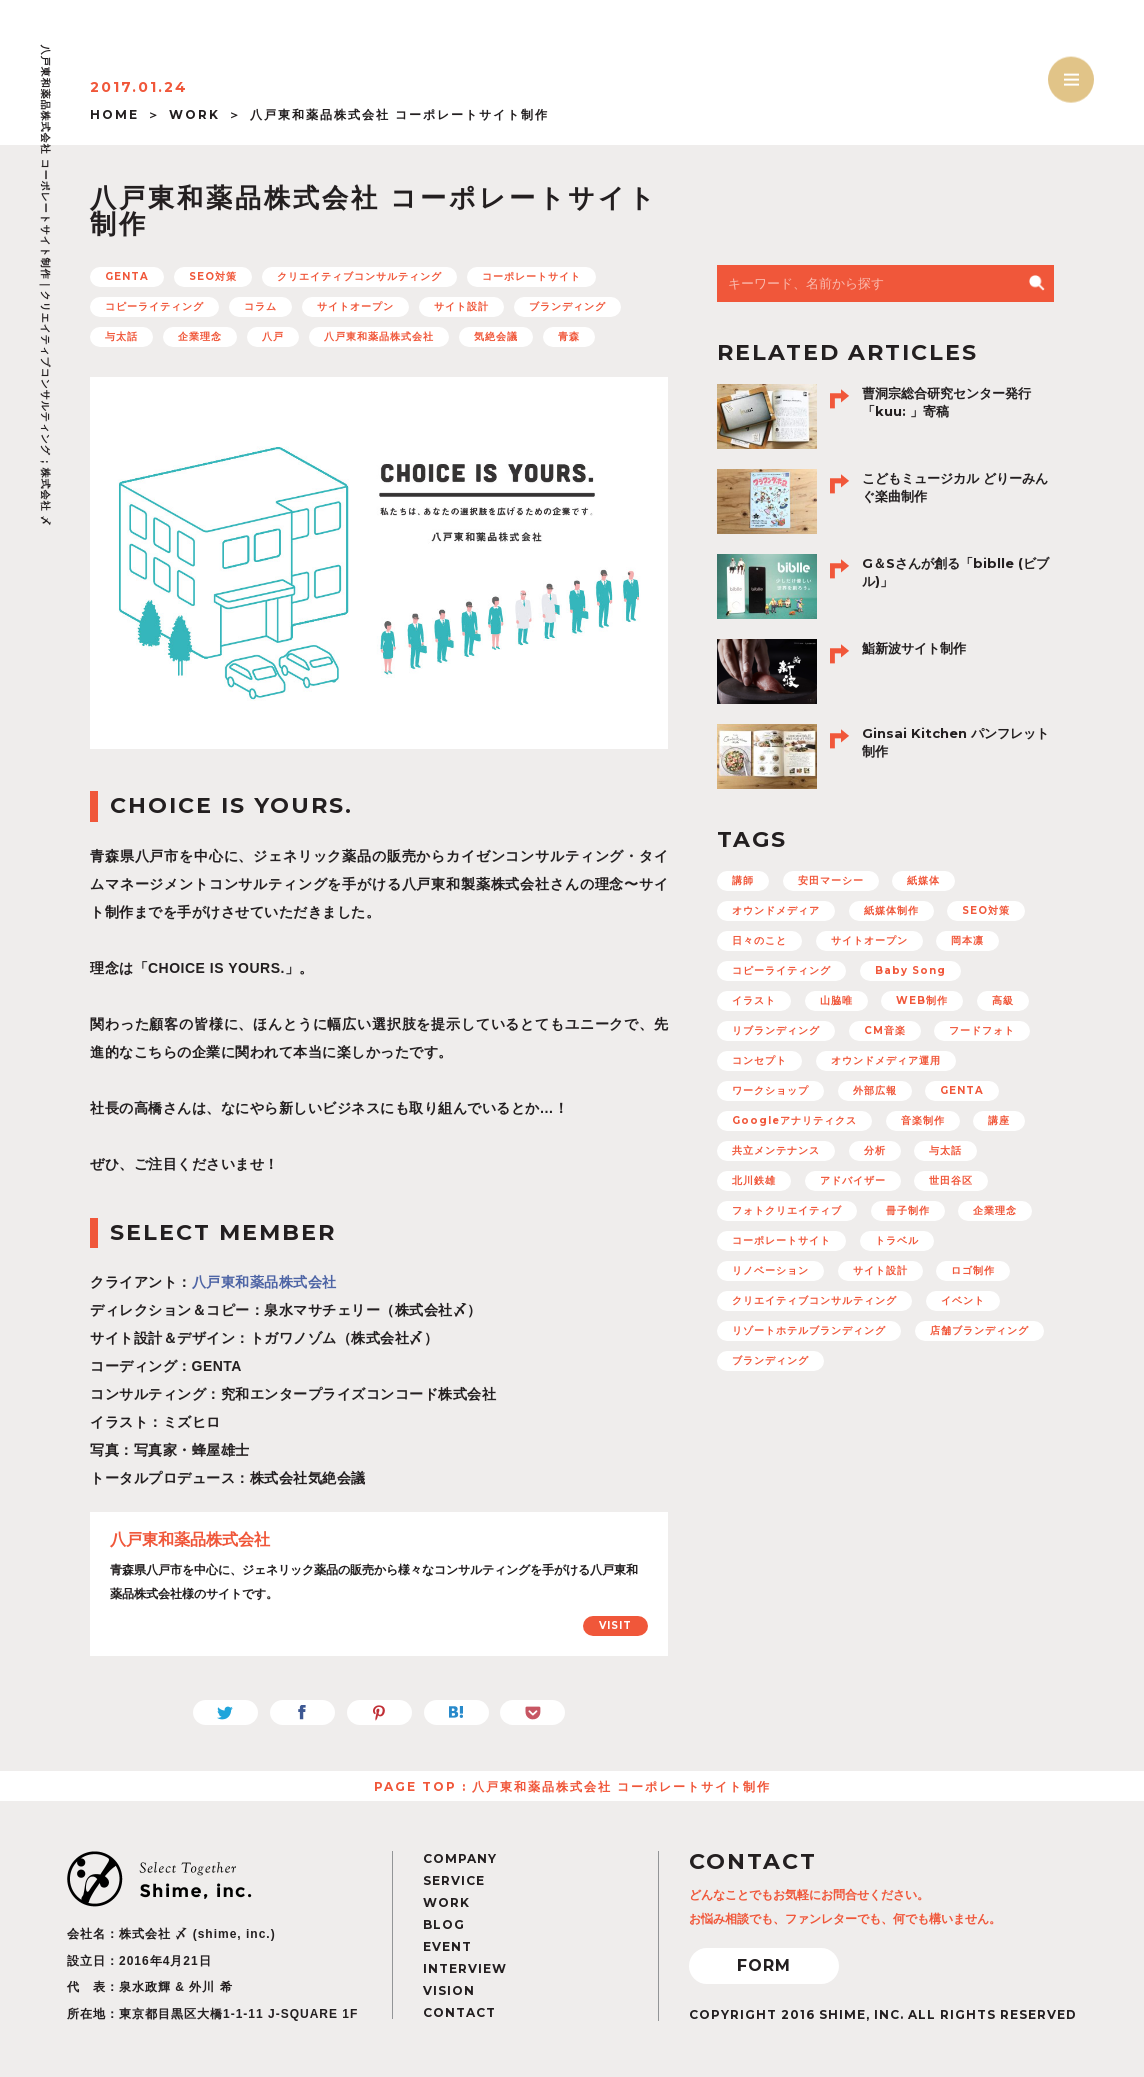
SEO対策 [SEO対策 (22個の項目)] (986, 910)
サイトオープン (355, 306)
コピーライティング (154, 306)
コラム (260, 306)
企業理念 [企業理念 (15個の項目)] (995, 1210)
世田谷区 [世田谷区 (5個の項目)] (951, 1180)
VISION (449, 1990)
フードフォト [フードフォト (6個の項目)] (982, 1030)
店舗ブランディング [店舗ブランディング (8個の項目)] (979, 1330)
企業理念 (200, 336)
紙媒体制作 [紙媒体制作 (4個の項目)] (891, 910)
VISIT (615, 1625)
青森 (569, 336)
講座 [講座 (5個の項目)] (999, 1120)
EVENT (447, 1946)
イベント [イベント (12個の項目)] (963, 1300)
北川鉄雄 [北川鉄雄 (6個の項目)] (754, 1180)
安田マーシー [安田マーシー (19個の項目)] (831, 880)
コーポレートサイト (531, 276)
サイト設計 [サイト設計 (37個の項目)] (880, 1270)
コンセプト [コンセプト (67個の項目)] (759, 1060)
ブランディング (567, 306)
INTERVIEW (465, 1968)
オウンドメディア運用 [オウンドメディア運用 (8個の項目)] (886, 1060)
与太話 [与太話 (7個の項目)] (945, 1150)
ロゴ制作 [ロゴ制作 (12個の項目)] (973, 1270)
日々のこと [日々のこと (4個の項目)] (759, 940)
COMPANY (460, 1858)
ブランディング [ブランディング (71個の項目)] (770, 1360)
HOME (114, 114)
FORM (764, 1965)
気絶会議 (496, 336)
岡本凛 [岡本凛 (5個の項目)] (967, 940)
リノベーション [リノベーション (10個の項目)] (770, 1270)
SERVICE (454, 1880)
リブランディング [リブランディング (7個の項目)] (776, 1030)
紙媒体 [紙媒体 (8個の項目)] (923, 880)
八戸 (273, 336)
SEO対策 (213, 276)
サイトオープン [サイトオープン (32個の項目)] (869, 940)
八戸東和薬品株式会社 (379, 336)
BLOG (444, 1924)
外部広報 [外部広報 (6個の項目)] (875, 1090)
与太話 (121, 336)
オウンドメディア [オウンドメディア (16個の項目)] (776, 910)
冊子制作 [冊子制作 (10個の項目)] (908, 1210)
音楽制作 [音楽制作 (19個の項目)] (923, 1120)
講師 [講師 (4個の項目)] (743, 880)
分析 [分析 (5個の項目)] (875, 1150)
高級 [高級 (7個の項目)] (1003, 1000)
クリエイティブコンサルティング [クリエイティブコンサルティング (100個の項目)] (814, 1300)
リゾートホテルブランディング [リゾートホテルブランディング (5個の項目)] (809, 1330)
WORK (194, 114)
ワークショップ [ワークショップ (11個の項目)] (770, 1090)
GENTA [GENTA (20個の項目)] (962, 1090)
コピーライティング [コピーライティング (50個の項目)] (781, 970)
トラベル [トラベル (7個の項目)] (897, 1240)
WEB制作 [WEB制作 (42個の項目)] (922, 1000)
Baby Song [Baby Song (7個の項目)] (910, 970)
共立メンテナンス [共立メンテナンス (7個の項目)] (776, 1150)
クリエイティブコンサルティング (359, 276)
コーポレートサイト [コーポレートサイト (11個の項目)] (781, 1240)
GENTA (127, 276)
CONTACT (459, 2012)
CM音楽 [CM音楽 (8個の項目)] (885, 1030)
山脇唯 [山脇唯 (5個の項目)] (836, 1000)
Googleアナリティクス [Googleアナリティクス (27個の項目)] (794, 1120)
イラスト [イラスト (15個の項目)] (754, 1000)
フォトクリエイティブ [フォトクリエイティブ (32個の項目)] (787, 1210)
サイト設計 (461, 306)
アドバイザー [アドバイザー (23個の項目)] (853, 1180)
